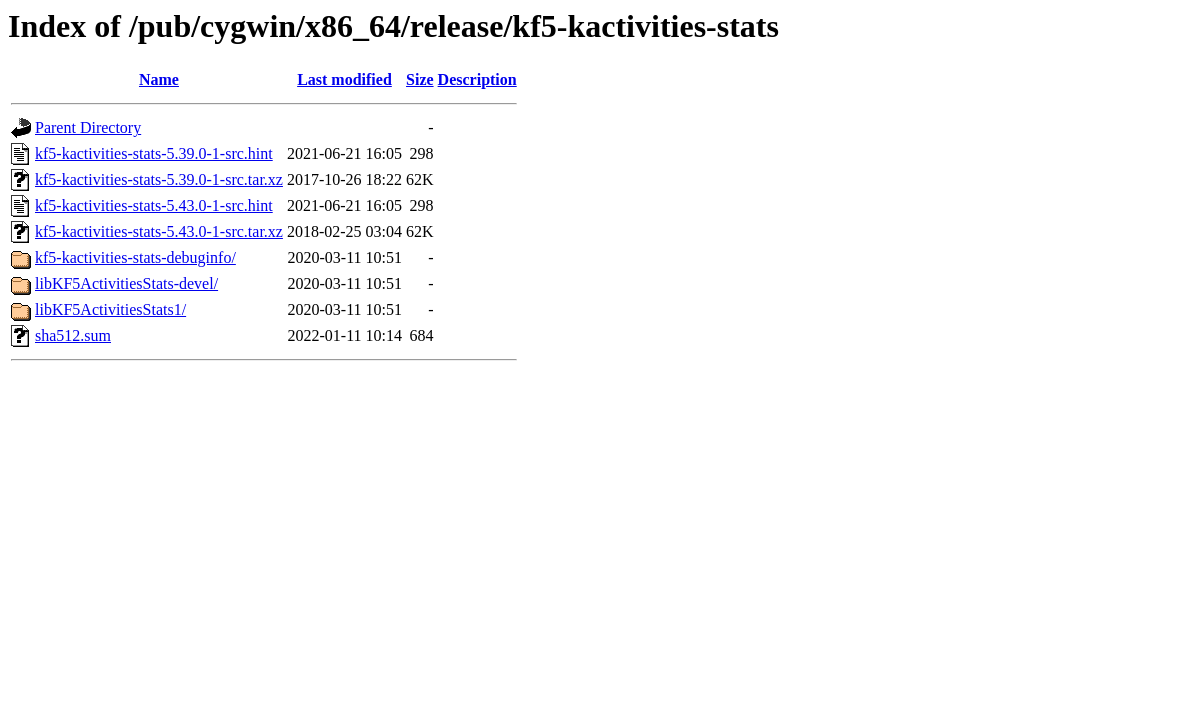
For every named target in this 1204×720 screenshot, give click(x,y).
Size (420, 79)
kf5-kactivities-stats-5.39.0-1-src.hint (154, 153)
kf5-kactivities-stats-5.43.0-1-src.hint (154, 205)
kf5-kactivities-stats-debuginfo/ (135, 257)
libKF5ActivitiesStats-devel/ (126, 283)
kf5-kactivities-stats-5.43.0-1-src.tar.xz (159, 231)
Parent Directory (88, 127)
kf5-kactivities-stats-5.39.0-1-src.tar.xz (159, 179)
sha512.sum (73, 335)
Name (159, 79)
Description (477, 79)
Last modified (344, 79)
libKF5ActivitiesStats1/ (110, 309)
